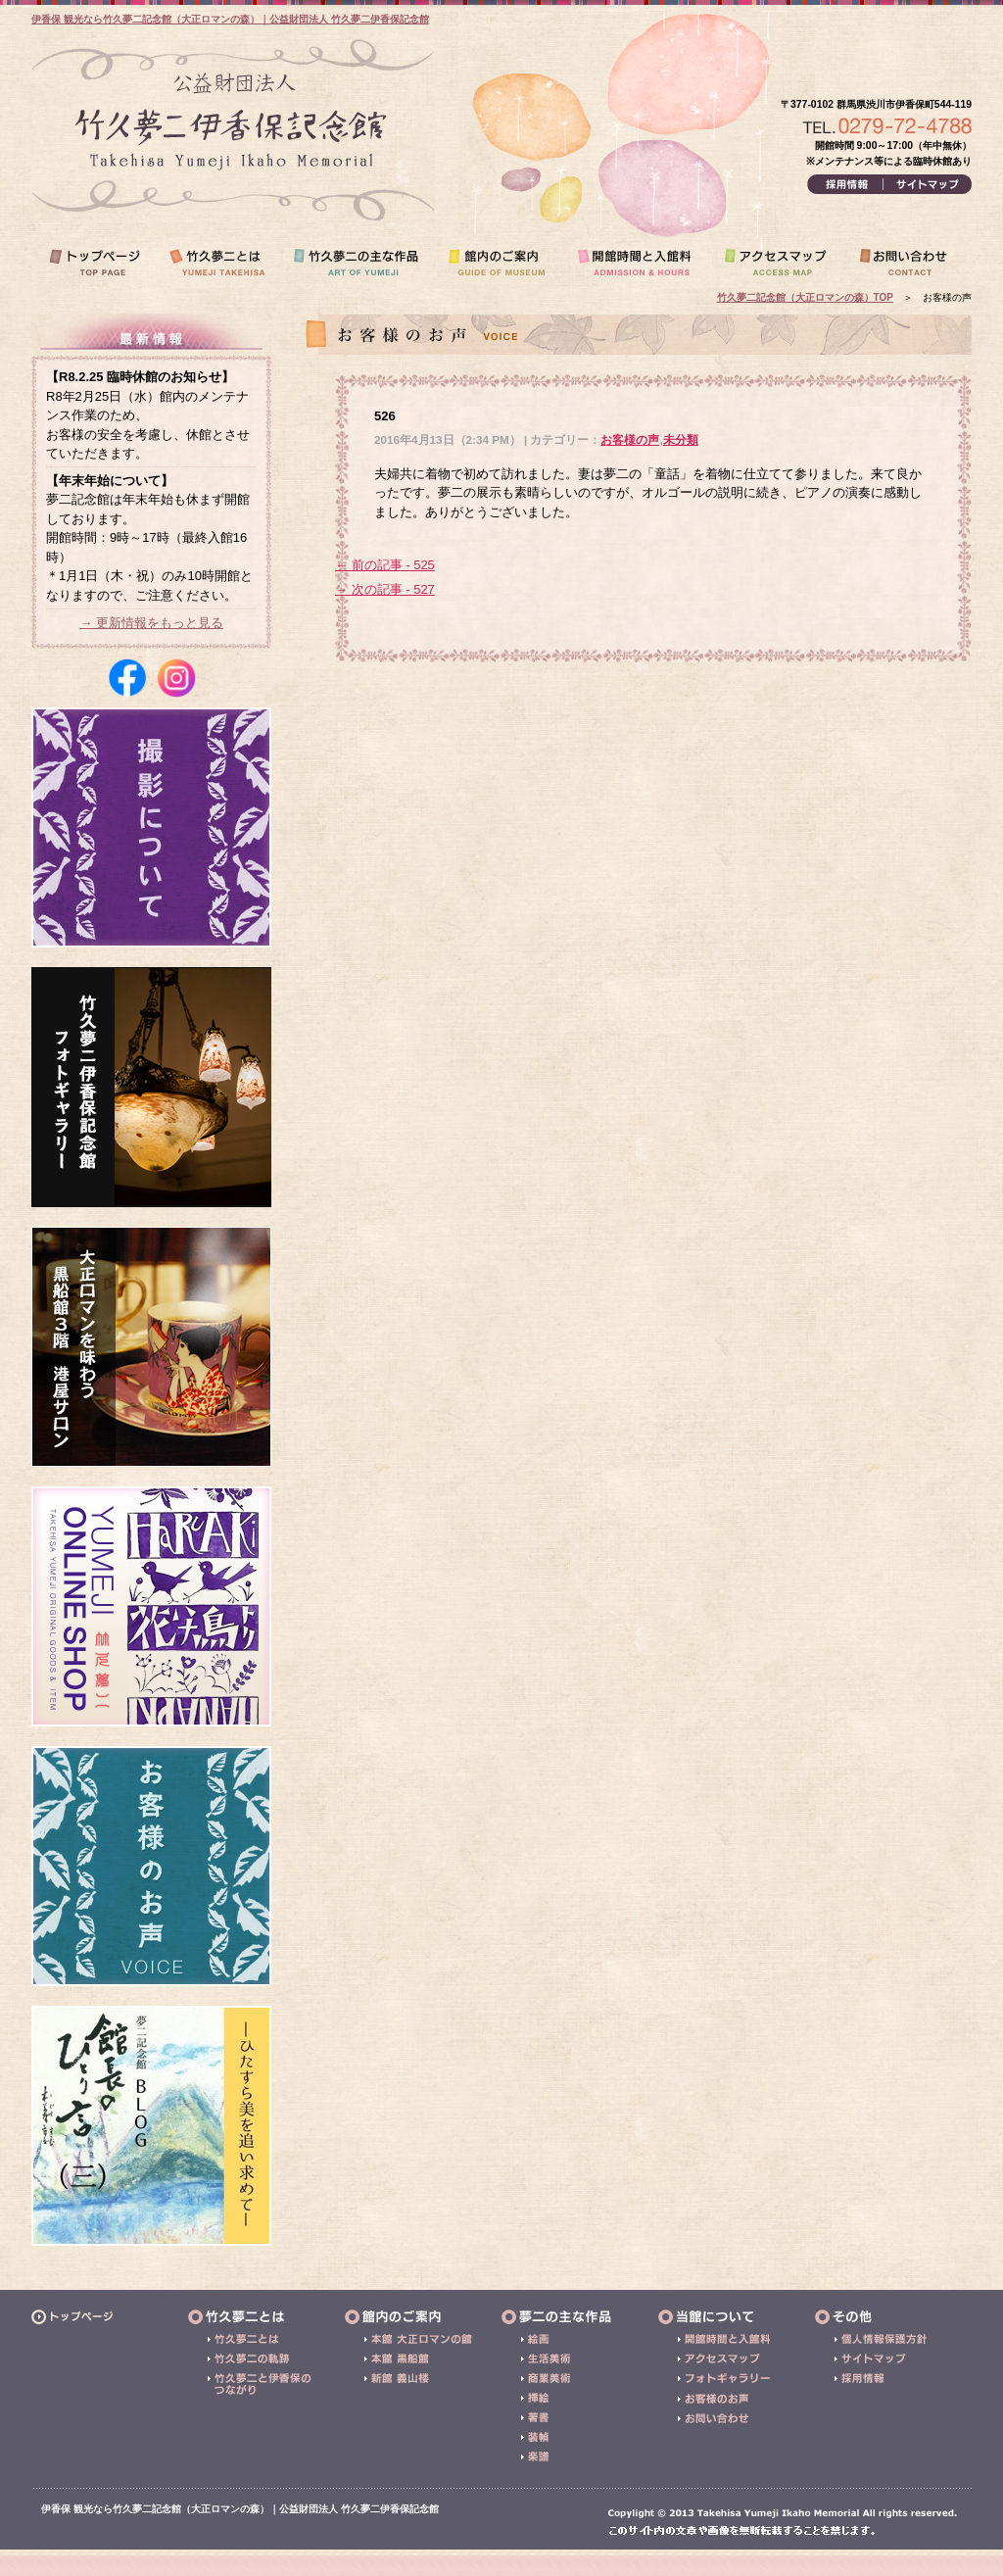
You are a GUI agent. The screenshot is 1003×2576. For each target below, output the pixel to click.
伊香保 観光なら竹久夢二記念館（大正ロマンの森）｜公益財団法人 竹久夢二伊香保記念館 (230, 19)
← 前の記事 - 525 (385, 565)
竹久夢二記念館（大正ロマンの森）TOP (805, 297)
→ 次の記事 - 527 (385, 589)
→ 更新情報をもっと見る (151, 622)
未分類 (680, 439)
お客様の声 (629, 439)
